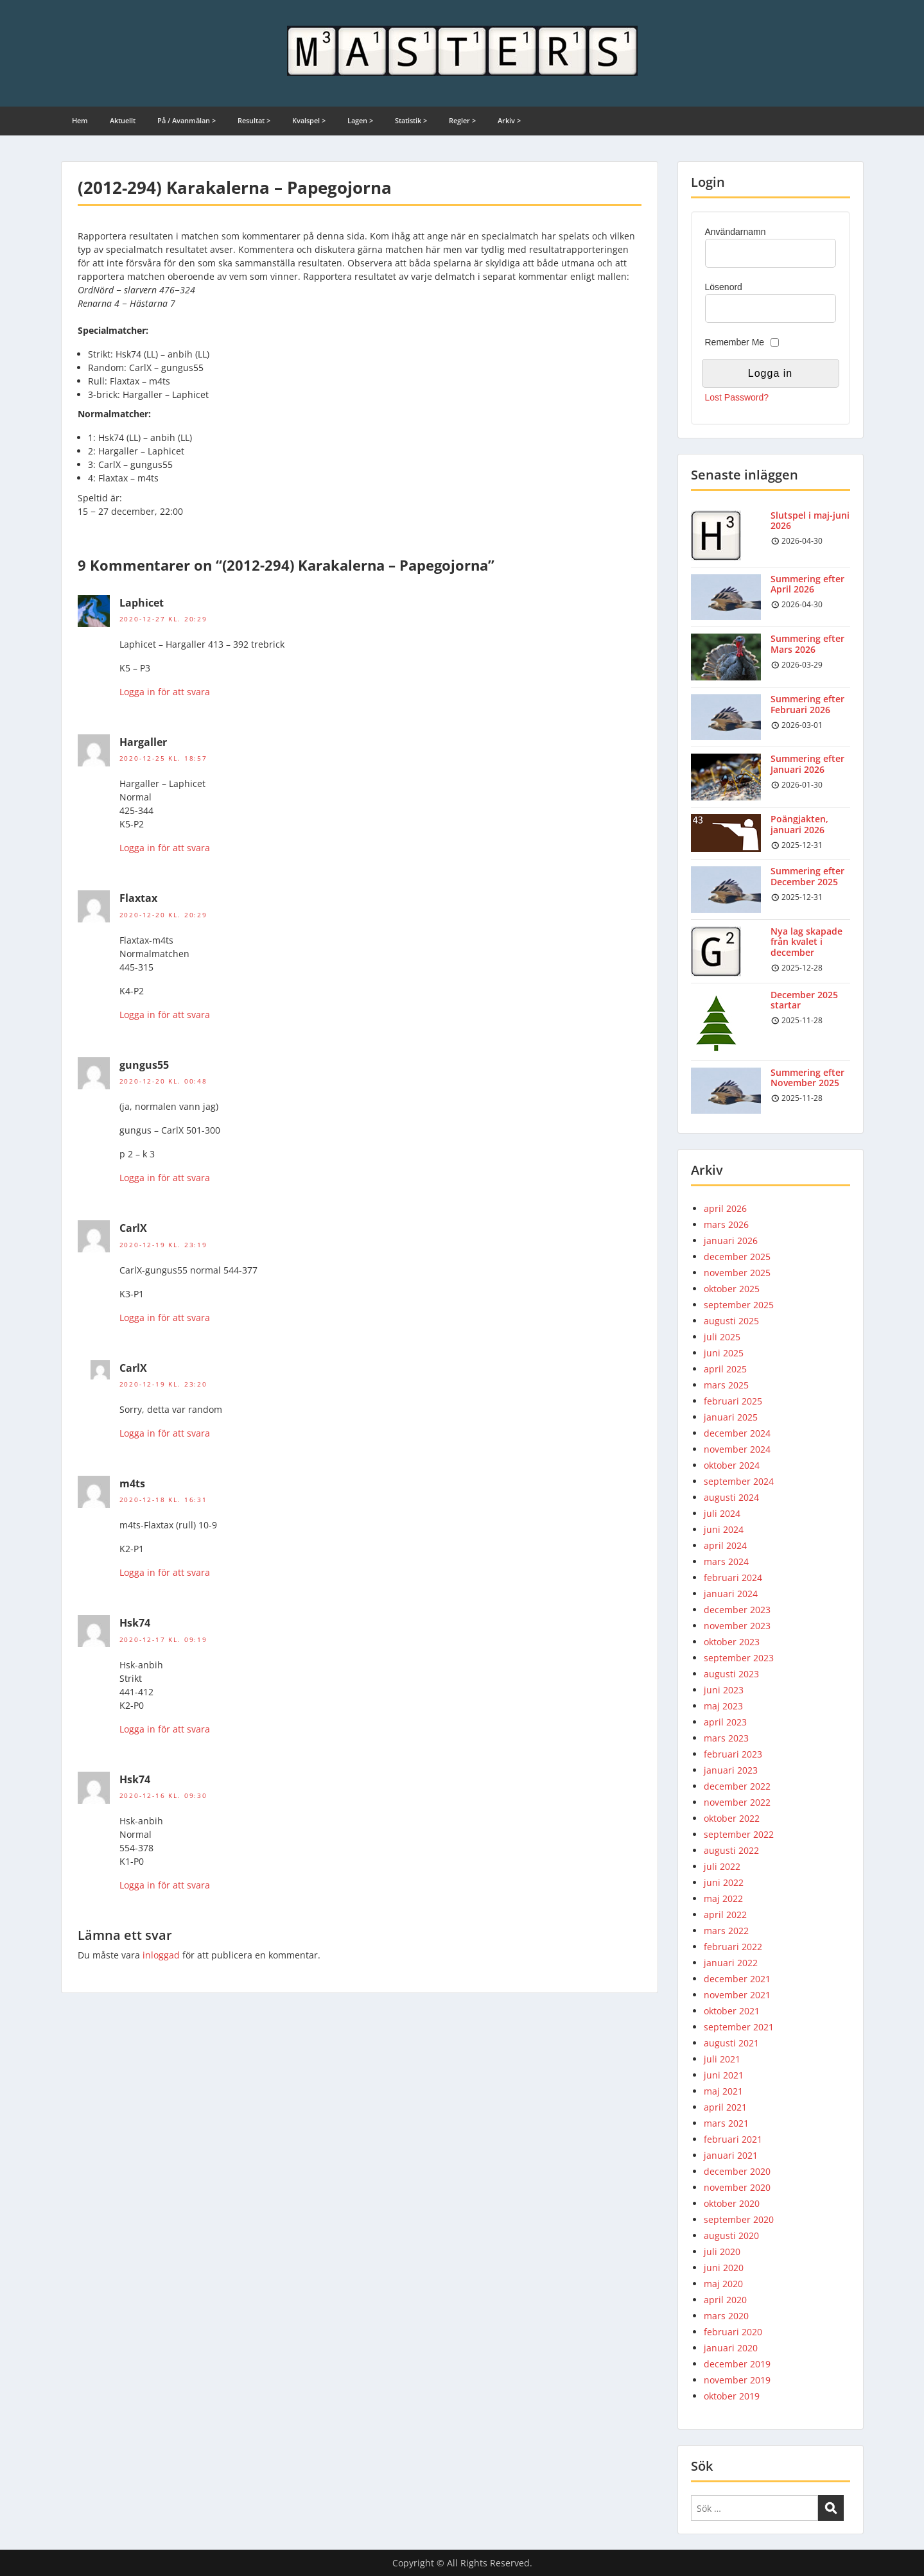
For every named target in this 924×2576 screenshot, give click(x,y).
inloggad (161, 1955)
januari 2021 (731, 2155)
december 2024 (737, 1433)
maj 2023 (723, 1706)
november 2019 (737, 2380)
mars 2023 (726, 1738)
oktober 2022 (732, 1818)
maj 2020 (723, 2284)
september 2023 (739, 1658)
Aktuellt (122, 120)
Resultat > (254, 120)
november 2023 (737, 1626)
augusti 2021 (731, 2043)
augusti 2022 (731, 1850)
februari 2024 (733, 1577)
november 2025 (737, 1272)
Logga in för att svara (164, 692)
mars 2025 (726, 1385)
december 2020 (737, 2171)
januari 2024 (731, 1593)
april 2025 (725, 1369)
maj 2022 (723, 1898)
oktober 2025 (732, 1289)
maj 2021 (723, 2091)
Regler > (462, 120)
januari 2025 (731, 1417)
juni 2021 (724, 2075)
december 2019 (737, 2364)
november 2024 (737, 1449)
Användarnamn (735, 232)
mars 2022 (726, 1930)
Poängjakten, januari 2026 (799, 824)
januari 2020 (731, 2348)
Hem (80, 120)
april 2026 (725, 1208)
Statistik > (411, 120)
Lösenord (723, 287)
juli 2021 (722, 2059)
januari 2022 (731, 1963)
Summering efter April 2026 (807, 584)
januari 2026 (731, 1240)
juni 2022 (724, 1882)
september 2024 (739, 1481)
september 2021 (739, 2027)
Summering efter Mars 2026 (807, 643)
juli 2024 (722, 1513)
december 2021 (737, 1979)
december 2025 (737, 1256)
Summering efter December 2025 (807, 876)
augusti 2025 (731, 1321)
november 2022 (737, 1802)
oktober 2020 (732, 2203)
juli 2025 (722, 1337)
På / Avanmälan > (186, 120)
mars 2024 (726, 1561)
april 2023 (725, 1722)
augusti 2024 (731, 1497)
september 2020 (739, 2219)
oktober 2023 (732, 1642)
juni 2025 (724, 1353)
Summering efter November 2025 (807, 1077)
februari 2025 (733, 1401)
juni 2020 (724, 2267)
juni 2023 (724, 1690)
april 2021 (725, 2107)
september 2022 (739, 1834)
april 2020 (725, 2300)
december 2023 (737, 1610)
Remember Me (735, 342)
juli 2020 (722, 2251)
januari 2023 (731, 1770)
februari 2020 (733, 2332)
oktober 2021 (732, 2011)
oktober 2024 (732, 1465)
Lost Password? (737, 397)
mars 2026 (726, 1224)
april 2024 (725, 1545)
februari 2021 (733, 2139)
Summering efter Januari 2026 (807, 763)
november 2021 (737, 1995)
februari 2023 (733, 1754)
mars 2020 (726, 2316)
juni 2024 (724, 1529)
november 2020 (737, 2187)
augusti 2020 (731, 2235)
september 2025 (739, 1305)
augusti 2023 (731, 1674)
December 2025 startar (804, 1000)
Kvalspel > (309, 120)
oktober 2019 (732, 2396)
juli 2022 (722, 1866)
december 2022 (737, 1786)
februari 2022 (733, 1947)
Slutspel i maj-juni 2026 (810, 520)
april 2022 (725, 1914)
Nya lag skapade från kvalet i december (806, 942)
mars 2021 (726, 2123)
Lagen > (360, 120)
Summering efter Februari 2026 (807, 704)
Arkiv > (509, 120)
